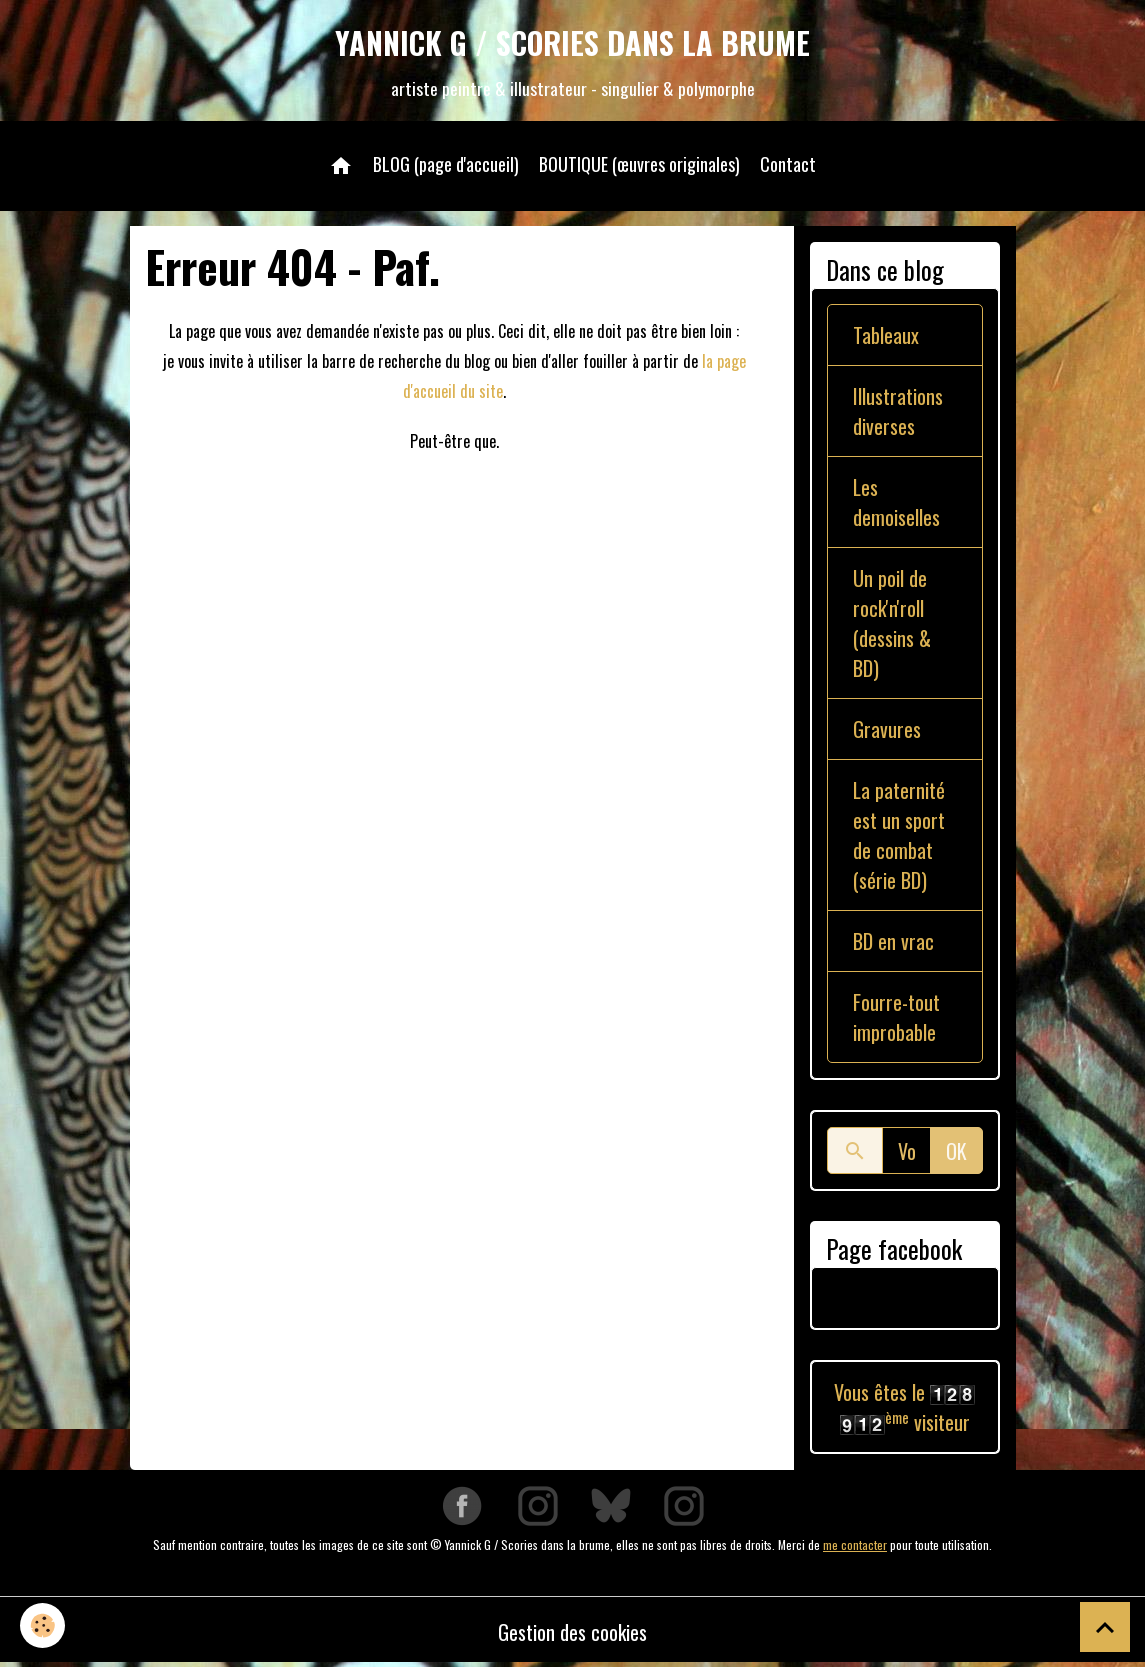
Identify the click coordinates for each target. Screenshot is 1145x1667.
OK (956, 1151)
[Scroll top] (1105, 1627)
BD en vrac (893, 941)
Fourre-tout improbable (896, 1017)
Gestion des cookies (572, 1632)
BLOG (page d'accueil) (446, 164)
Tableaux (886, 335)
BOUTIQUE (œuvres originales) (639, 164)
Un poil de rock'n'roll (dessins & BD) (892, 623)
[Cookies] (42, 1625)
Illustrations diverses (898, 411)
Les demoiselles (896, 502)
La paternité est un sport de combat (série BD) (899, 835)
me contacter (855, 1544)
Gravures (887, 729)
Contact (788, 164)
